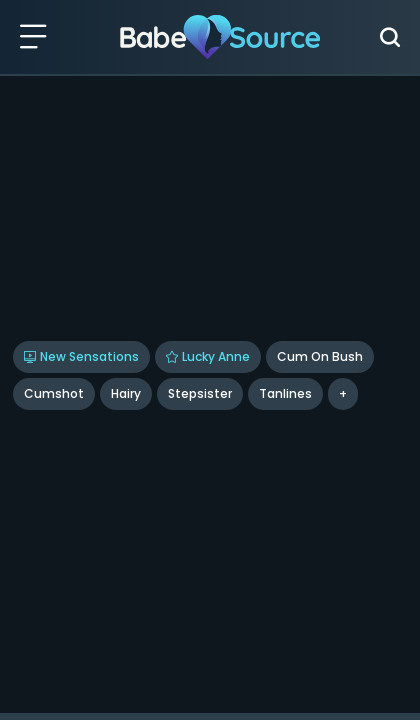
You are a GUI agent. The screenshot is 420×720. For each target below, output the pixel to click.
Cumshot (54, 393)
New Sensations (81, 356)
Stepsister (200, 393)
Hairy (126, 393)
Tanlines (285, 393)
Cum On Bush (320, 356)
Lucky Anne (208, 356)
